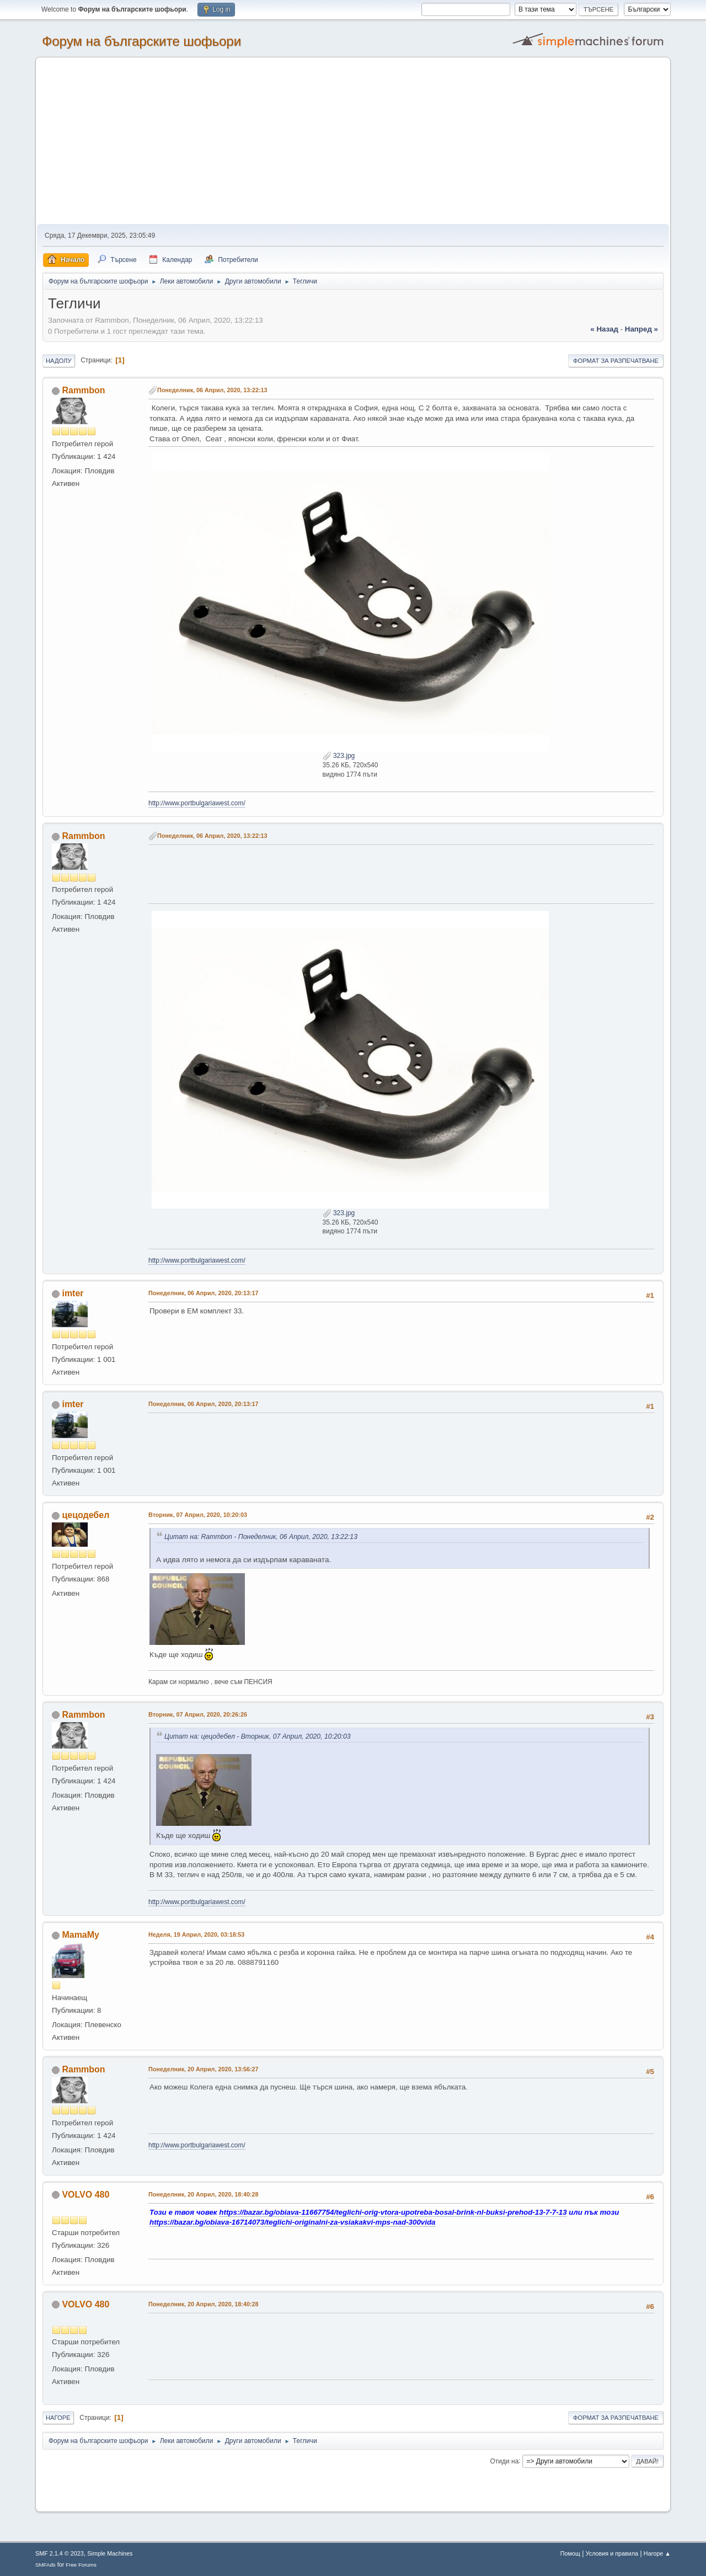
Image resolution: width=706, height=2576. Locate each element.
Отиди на (504, 2461)
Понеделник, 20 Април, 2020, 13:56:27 (203, 2069)
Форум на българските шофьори (141, 41)
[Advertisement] (353, 141)
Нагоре (58, 2417)
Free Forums (81, 2565)
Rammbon (83, 390)
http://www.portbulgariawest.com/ (196, 803)
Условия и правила (612, 2553)
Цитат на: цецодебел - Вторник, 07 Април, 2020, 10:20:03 (257, 1736)
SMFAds (45, 2565)
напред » (641, 329)
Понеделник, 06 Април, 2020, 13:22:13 (212, 390)
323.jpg (339, 756)
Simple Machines (109, 2553)
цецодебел (85, 1515)
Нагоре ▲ (657, 2553)
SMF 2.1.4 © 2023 (59, 2553)
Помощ (570, 2553)
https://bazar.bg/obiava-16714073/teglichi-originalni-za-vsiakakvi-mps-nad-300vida (292, 2222)
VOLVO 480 (85, 2194)
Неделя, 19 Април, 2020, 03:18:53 (196, 1934)
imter (72, 1293)
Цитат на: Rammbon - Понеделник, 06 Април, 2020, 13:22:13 (260, 1537)
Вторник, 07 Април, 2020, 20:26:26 (197, 1714)
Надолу (59, 360)
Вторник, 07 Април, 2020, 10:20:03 (197, 1514)
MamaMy (80, 1934)
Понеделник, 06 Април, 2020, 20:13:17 (203, 1293)
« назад (604, 329)
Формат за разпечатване (616, 360)
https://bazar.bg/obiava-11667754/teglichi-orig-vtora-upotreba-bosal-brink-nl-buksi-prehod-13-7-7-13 (392, 2212)
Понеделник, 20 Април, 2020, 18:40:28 (203, 2194)
